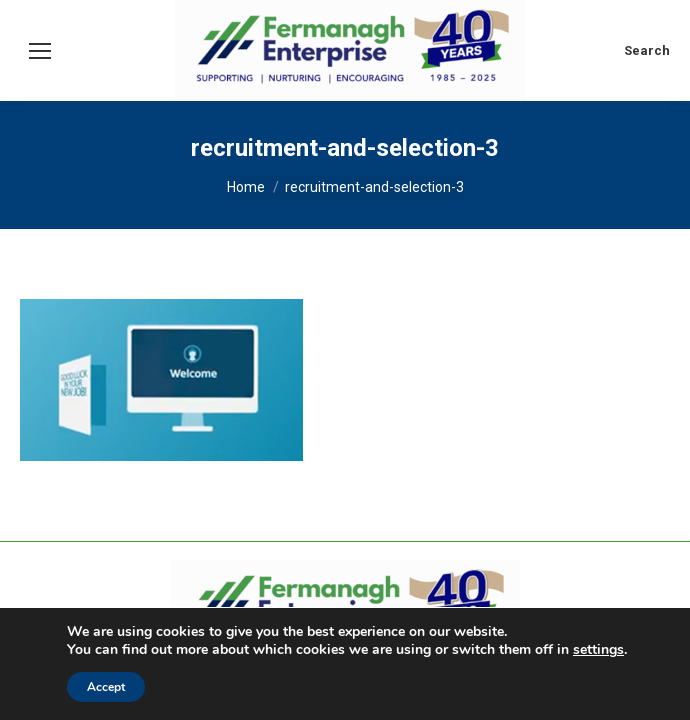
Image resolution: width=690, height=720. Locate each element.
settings (598, 650)
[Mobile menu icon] (40, 51)
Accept (106, 687)
